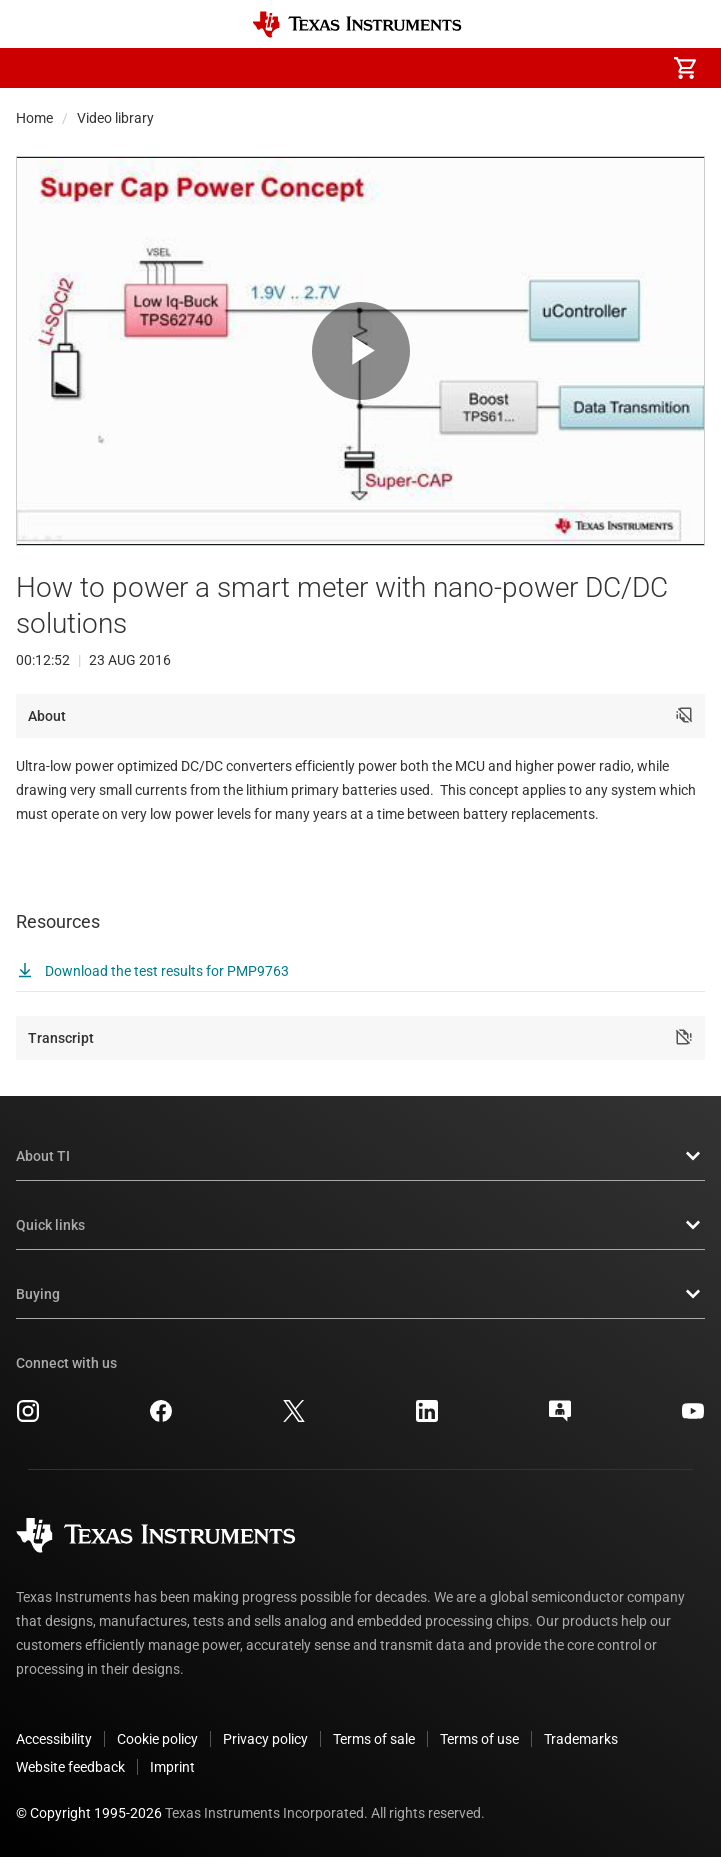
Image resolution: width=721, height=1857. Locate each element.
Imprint (172, 1767)
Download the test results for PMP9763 (152, 971)
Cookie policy (157, 1739)
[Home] (357, 24)
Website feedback (70, 1767)
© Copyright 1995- (89, 1813)
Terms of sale (374, 1739)
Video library (115, 118)
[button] (36, 68)
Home (34, 118)
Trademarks (581, 1739)
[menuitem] (517, 68)
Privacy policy (265, 1739)
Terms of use (479, 1739)
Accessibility (54, 1739)
